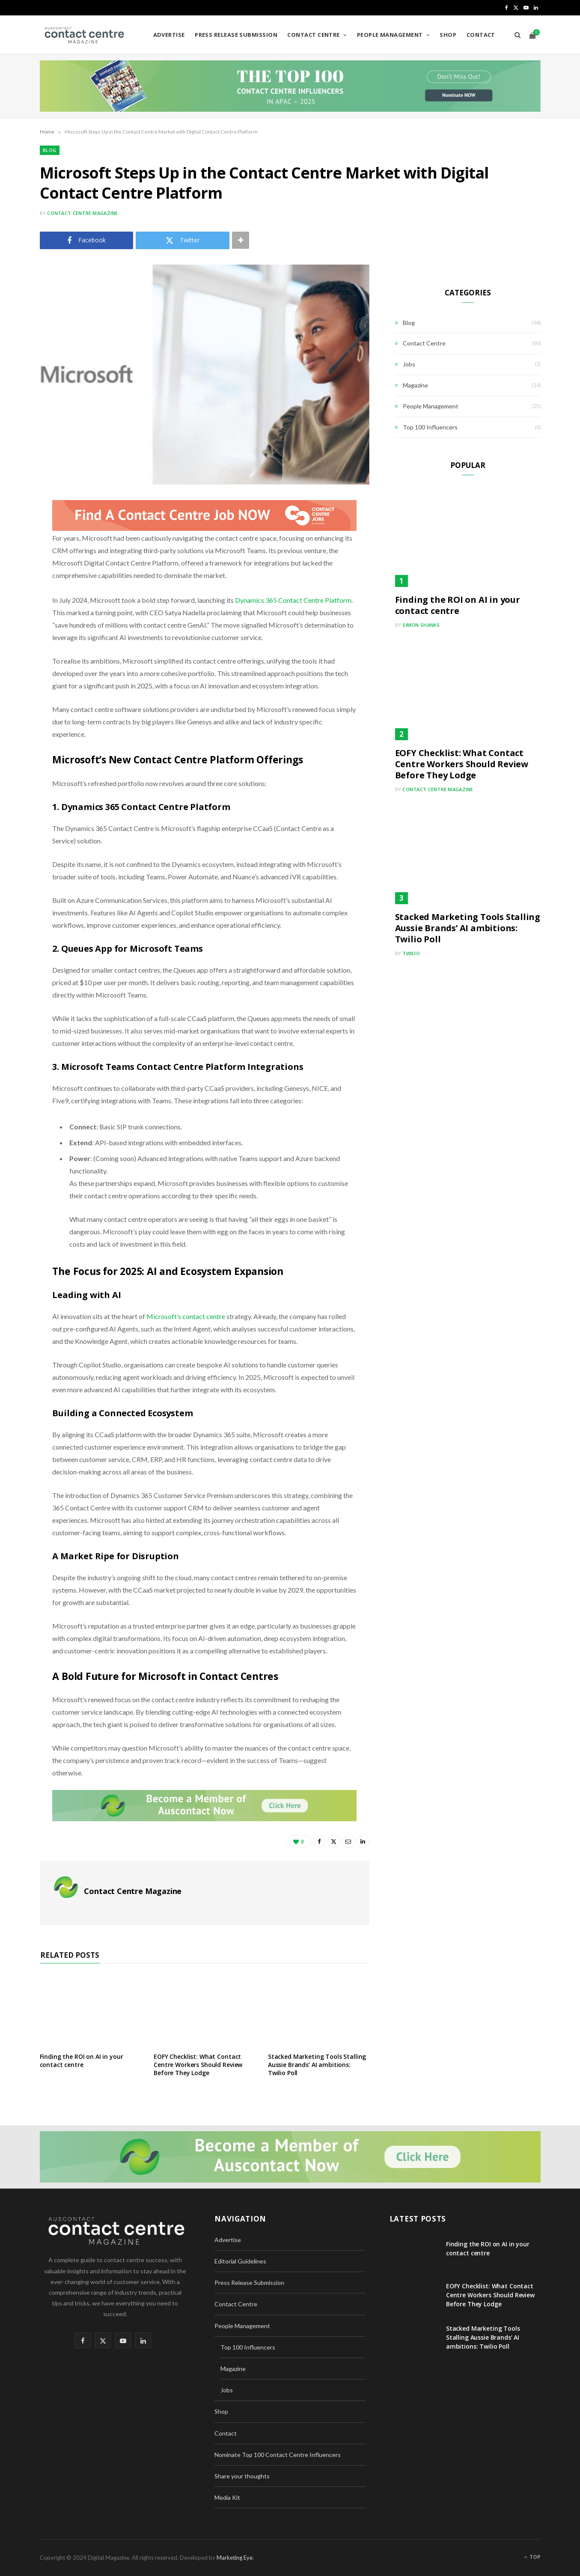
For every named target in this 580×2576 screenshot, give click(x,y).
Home (47, 131)
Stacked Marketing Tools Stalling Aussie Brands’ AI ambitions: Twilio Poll (317, 2064)
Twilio (411, 953)
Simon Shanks (421, 625)
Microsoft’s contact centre (185, 1316)
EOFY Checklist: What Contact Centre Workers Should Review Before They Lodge (198, 2064)
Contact (481, 35)
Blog (50, 150)
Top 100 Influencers (430, 427)
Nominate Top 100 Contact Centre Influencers (277, 2454)
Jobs (409, 364)
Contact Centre (313, 35)
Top (532, 2557)
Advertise (169, 35)
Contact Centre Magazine (82, 213)
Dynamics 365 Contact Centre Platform (293, 600)
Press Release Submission (236, 35)
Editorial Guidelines (240, 2261)
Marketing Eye (235, 2557)
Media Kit (227, 2497)
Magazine (415, 385)
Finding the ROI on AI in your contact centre (81, 2060)
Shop (448, 35)
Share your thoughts (242, 2476)
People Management (390, 35)
